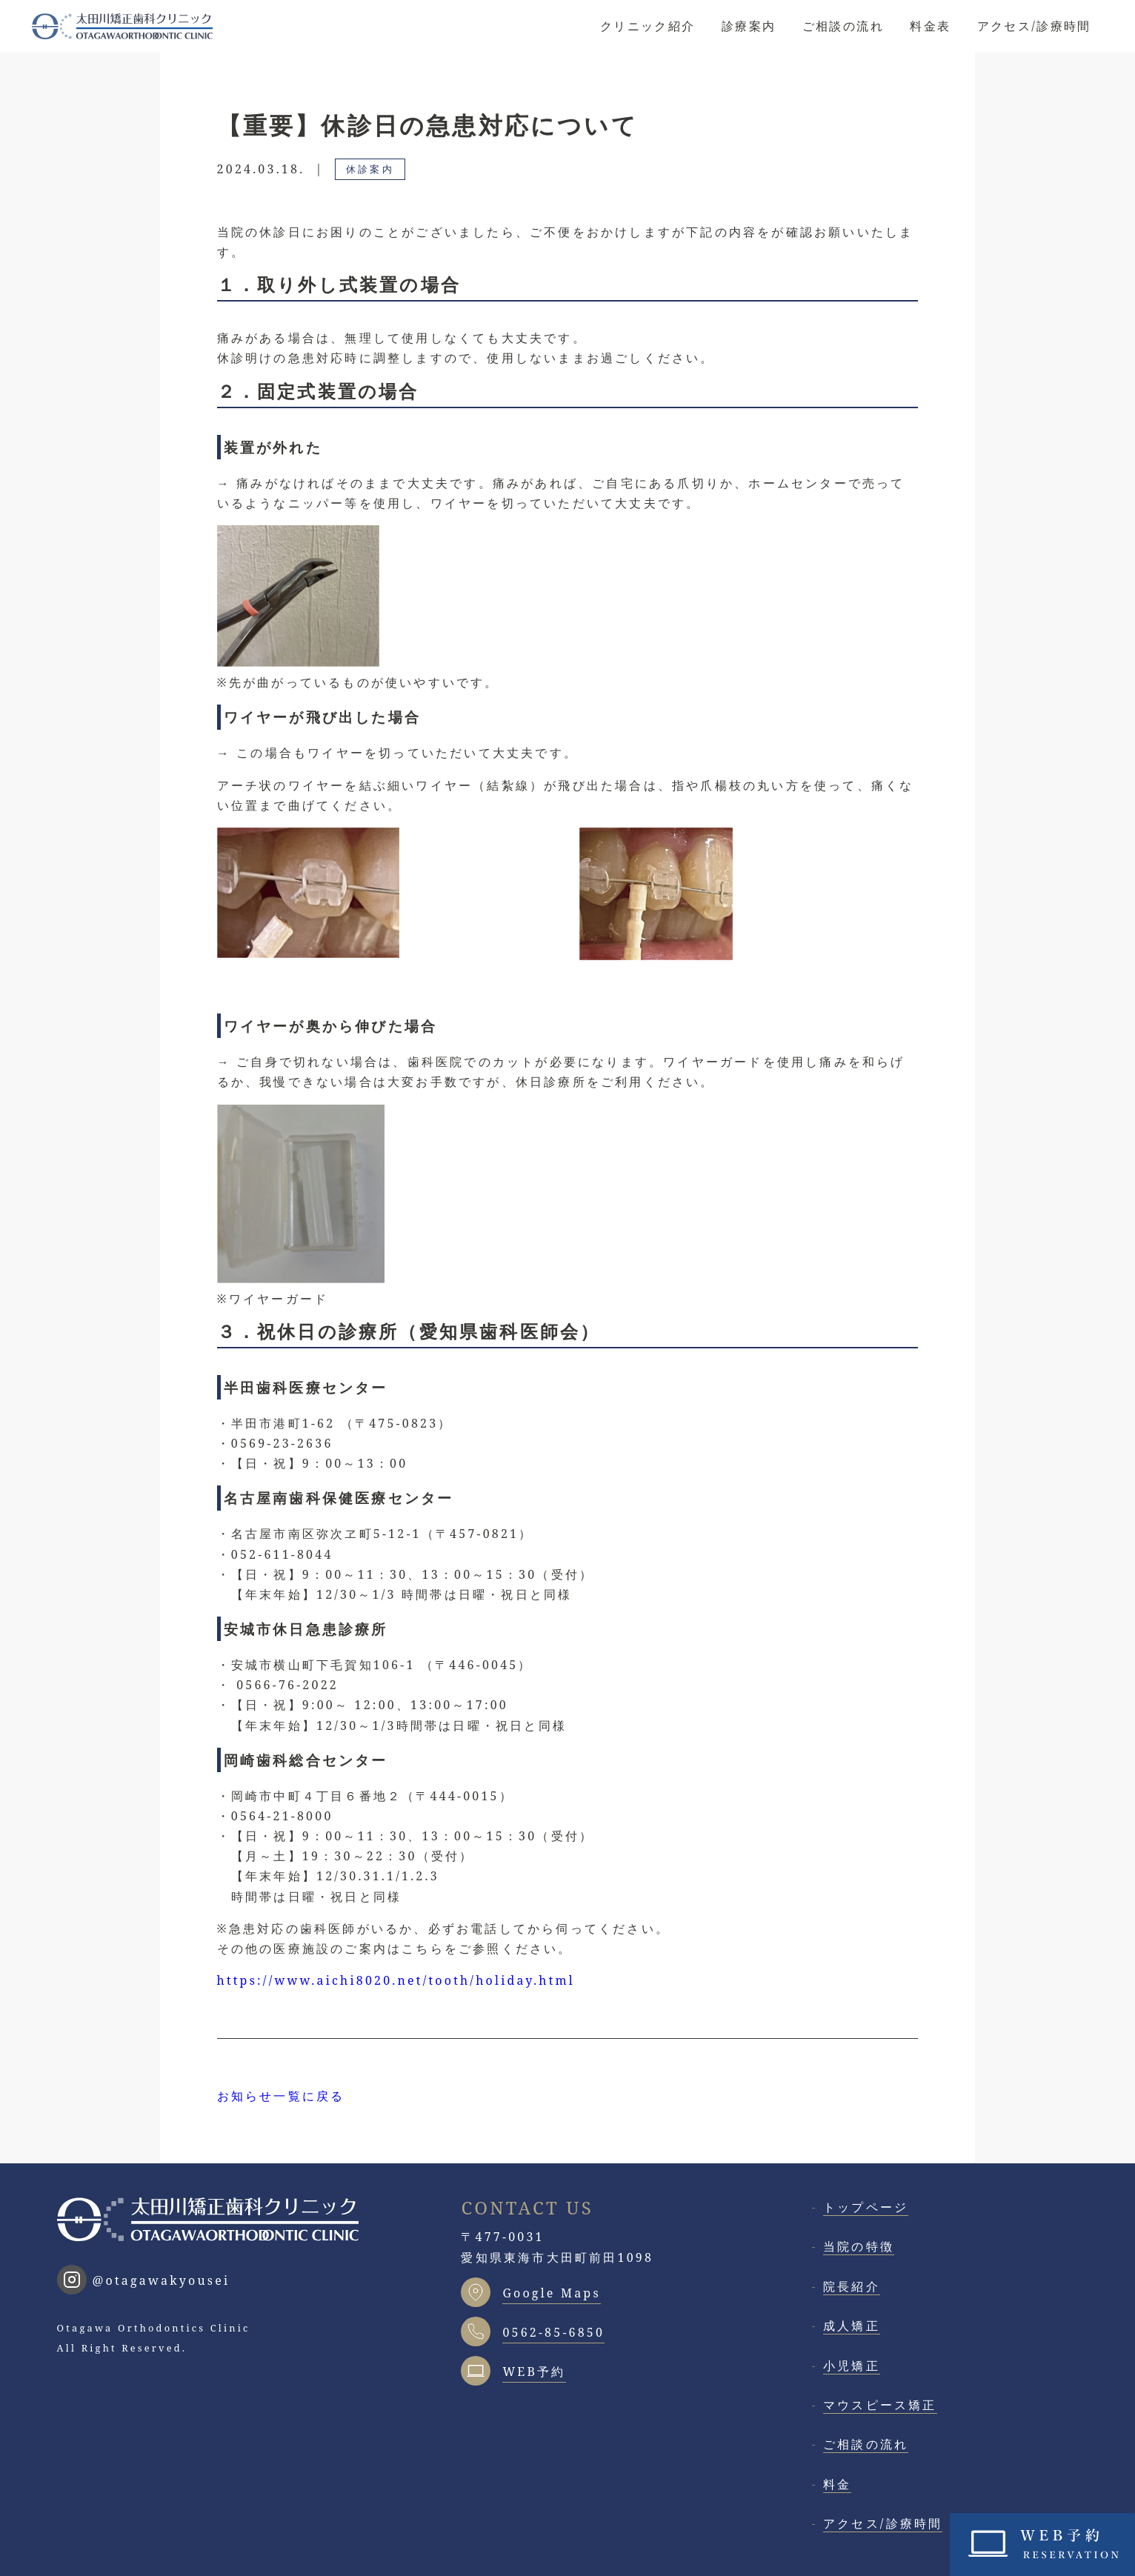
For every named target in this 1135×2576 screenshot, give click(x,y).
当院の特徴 (858, 2246)
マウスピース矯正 (880, 2405)
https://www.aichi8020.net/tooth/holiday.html (396, 1980)
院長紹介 (851, 2286)
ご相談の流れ (843, 26)
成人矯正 (851, 2325)
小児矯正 (851, 2365)
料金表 (930, 26)
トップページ (865, 2207)
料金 (837, 2484)
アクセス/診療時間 (1034, 26)
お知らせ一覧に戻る (281, 2096)
